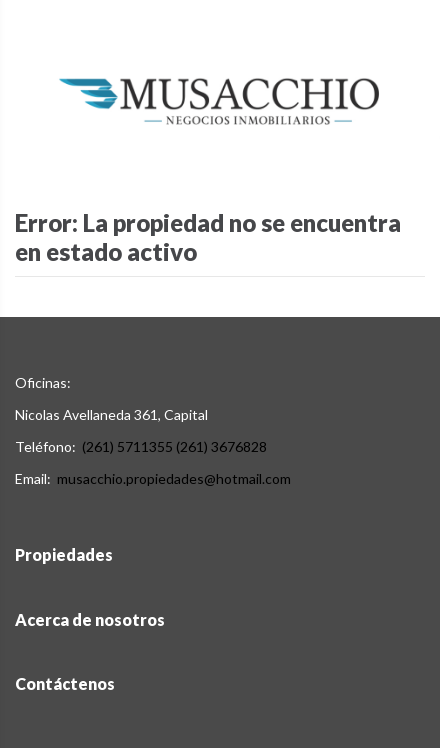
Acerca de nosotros (90, 619)
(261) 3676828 (221, 446)
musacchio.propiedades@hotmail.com (174, 478)
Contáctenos (65, 683)
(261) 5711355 (127, 446)
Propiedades (64, 554)
